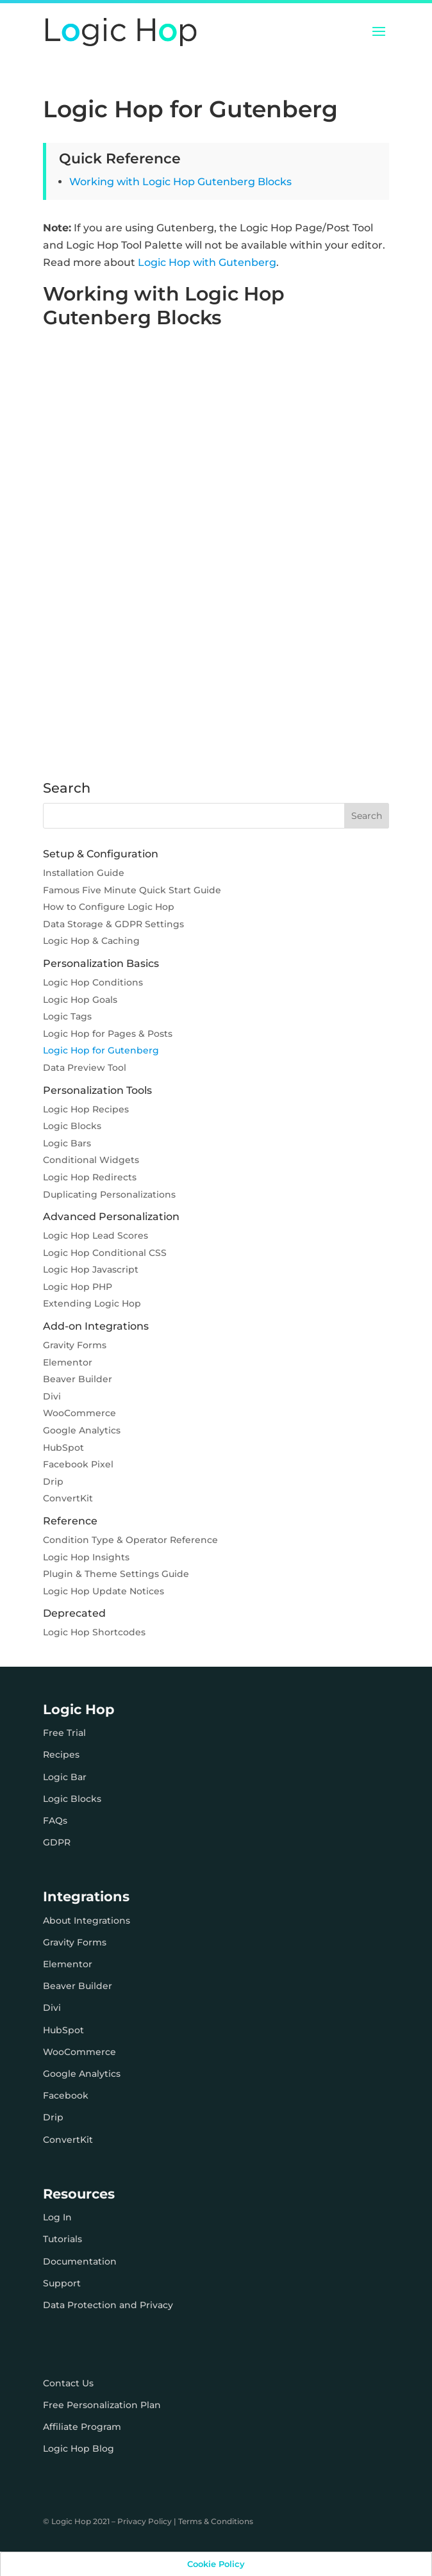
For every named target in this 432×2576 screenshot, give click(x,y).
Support (62, 2283)
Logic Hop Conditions (93, 982)
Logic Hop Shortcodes (94, 1632)
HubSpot (63, 1447)
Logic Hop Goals (80, 999)
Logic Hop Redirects (90, 1177)
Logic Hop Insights (86, 1557)
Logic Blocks (72, 1126)
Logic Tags (67, 1016)
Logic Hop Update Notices (103, 1591)
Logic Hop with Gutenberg (207, 262)
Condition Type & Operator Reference (130, 1540)
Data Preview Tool (84, 1067)
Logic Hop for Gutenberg (101, 1050)
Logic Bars (67, 1143)
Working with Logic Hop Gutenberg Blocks (180, 182)
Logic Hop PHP (77, 1286)
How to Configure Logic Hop (108, 906)
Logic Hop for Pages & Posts (107, 1033)
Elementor (67, 1362)
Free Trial (64, 1732)
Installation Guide (83, 873)
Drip (53, 1481)
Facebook (65, 2095)
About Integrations (86, 1920)
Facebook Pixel (78, 1464)
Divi (52, 1396)
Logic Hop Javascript (90, 1269)
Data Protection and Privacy (108, 2305)
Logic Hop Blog (78, 2448)
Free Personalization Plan (102, 2405)
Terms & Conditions (215, 2521)
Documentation (80, 2261)
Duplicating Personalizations (109, 1194)
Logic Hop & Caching (91, 940)
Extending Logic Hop (92, 1303)
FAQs (55, 1820)
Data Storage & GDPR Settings (113, 924)
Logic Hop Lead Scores (95, 1235)
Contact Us (68, 2383)
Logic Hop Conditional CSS (105, 1253)
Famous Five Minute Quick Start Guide (132, 890)
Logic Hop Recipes (86, 1109)
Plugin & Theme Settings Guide (116, 1574)
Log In (57, 2217)
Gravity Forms (74, 1345)
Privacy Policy (144, 2521)
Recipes (61, 1754)
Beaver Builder (77, 1379)
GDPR (57, 1842)
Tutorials (62, 2239)
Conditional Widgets (91, 1160)
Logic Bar (65, 1777)
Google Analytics (81, 1430)
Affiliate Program (82, 2426)
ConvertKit (68, 1498)
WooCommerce (79, 1413)
